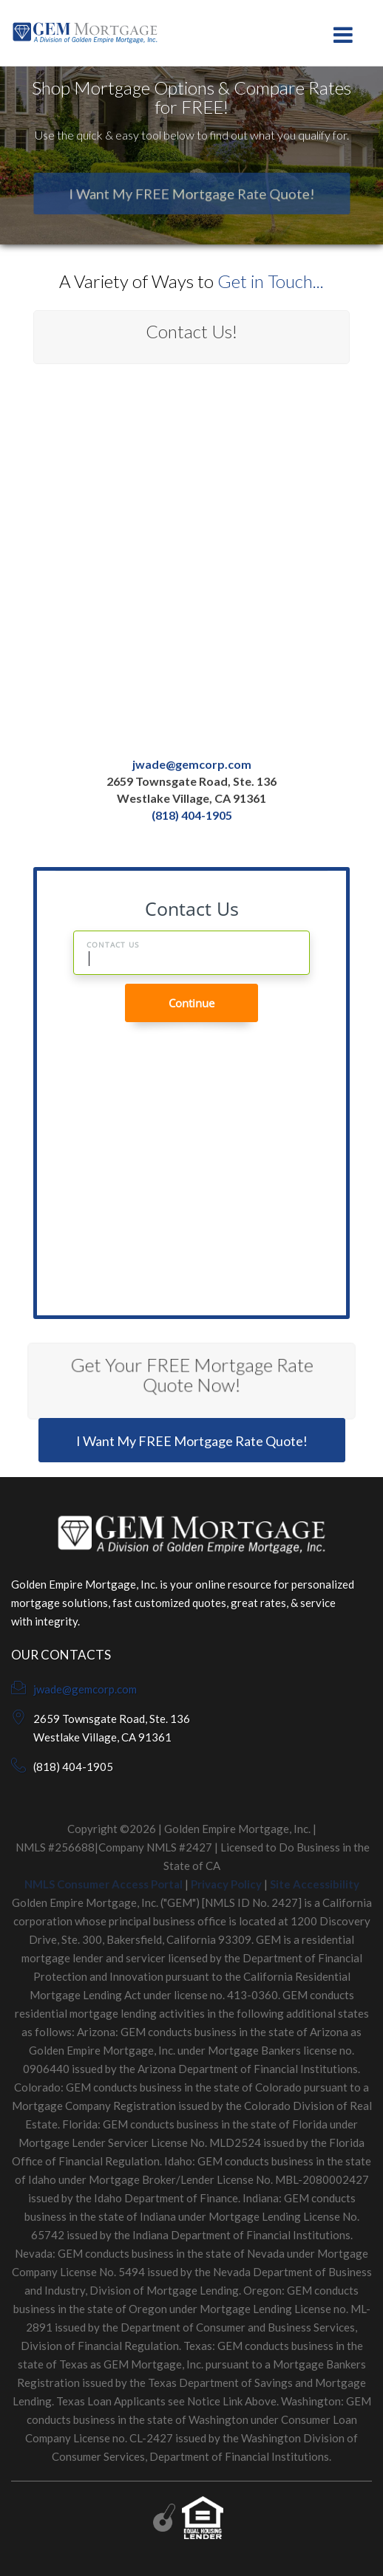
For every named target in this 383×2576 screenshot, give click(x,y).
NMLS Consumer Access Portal (103, 1884)
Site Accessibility (314, 1884)
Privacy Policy (226, 1884)
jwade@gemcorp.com (191, 765)
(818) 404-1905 (192, 815)
